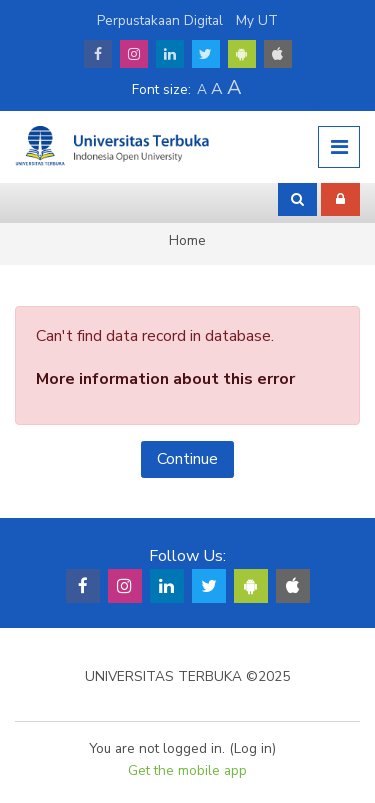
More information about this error (165, 379)
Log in (253, 748)
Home (187, 241)
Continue (187, 459)
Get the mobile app (187, 770)
